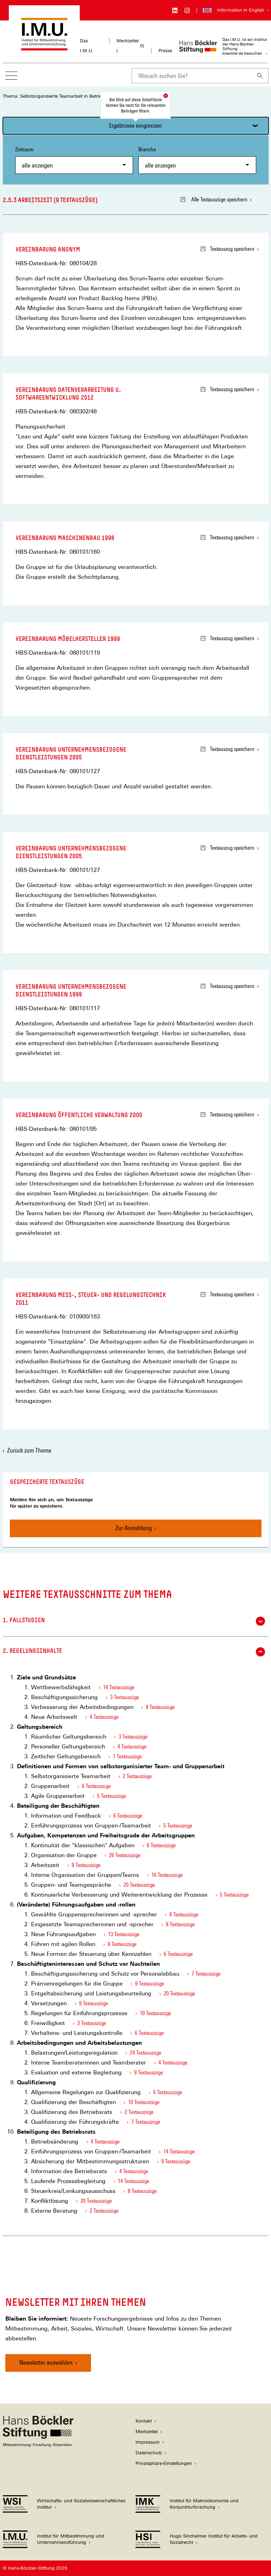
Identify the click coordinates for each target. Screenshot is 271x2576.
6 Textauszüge (96, 1786)
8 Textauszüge (180, 1924)
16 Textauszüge (167, 1875)
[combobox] (192, 75)
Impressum (147, 2442)
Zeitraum (74, 160)
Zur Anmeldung (133, 1528)
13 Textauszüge (123, 1934)
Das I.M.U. (87, 45)
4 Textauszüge (104, 1717)
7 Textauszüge (206, 1973)
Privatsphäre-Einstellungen (164, 2463)
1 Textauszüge (127, 1756)
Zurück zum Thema (29, 1450)
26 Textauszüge (124, 1855)
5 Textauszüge (111, 1796)
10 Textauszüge (155, 2013)
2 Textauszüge (137, 1776)
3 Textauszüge (124, 1697)
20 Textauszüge (139, 1884)
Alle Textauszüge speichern (213, 199)
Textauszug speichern (227, 249)
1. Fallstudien (134, 1621)
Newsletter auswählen (46, 2362)
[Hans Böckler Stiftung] (38, 2445)
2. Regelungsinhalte (134, 1651)
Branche (197, 160)
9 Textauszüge (160, 1707)
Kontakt (144, 2421)
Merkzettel (147, 2431)
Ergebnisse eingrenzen (135, 125)
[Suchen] (260, 75)
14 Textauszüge (118, 1687)
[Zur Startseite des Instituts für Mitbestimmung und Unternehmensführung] (44, 47)
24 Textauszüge (145, 2052)
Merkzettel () (130, 45)
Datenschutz (149, 2452)
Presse (165, 50)
